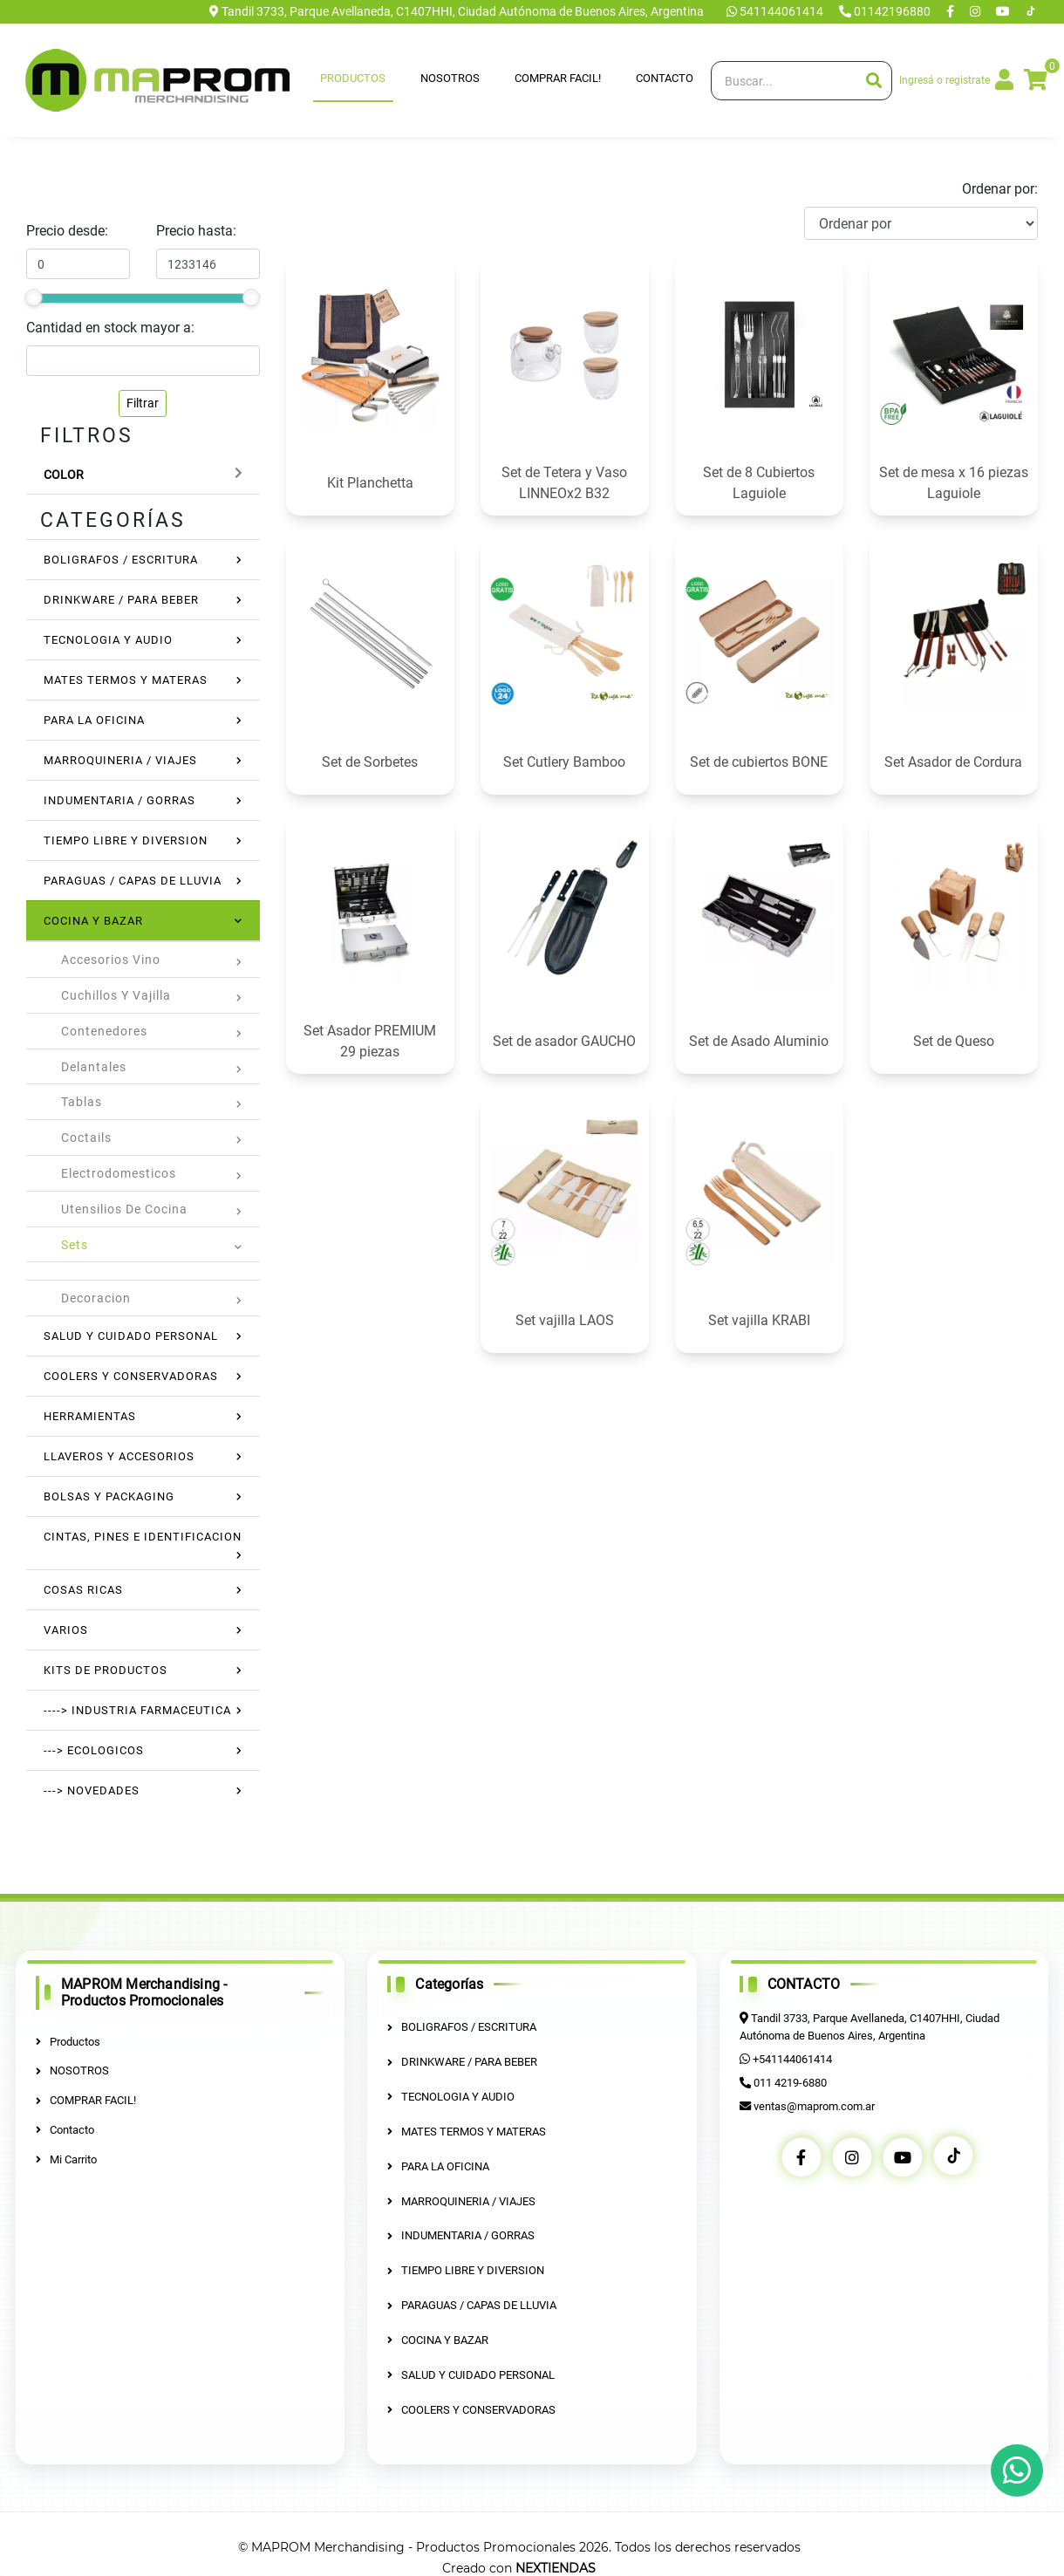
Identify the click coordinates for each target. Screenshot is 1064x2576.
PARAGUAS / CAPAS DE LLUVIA (133, 880)
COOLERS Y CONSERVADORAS (131, 1376)
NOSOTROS (450, 78)
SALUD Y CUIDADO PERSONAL (131, 1336)
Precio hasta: (196, 230)
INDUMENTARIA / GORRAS (119, 800)
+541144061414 (791, 2058)
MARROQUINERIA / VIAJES (120, 760)
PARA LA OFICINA (94, 720)
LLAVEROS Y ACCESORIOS (119, 1456)
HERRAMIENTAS (90, 1416)
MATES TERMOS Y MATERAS (126, 680)
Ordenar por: (1000, 189)
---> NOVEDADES (92, 1790)
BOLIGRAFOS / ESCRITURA (121, 559)
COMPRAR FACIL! (558, 78)
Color (64, 475)
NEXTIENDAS (555, 2565)
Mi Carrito (66, 2158)
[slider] (33, 297)
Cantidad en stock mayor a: (110, 327)
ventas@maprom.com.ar (814, 2104)
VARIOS (66, 1629)
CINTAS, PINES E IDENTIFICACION (143, 1536)
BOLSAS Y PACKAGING (109, 1496)
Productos (352, 78)
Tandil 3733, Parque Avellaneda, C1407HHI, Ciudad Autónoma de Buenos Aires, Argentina (456, 11)
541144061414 (776, 11)
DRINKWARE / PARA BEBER (121, 599)
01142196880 (886, 11)
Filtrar (142, 403)
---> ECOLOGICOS (94, 1750)
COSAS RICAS (83, 1589)
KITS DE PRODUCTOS (105, 1670)
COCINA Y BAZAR (93, 920)
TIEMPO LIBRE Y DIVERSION (126, 840)
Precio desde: (67, 230)
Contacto (664, 78)
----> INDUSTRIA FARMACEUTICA (137, 1710)
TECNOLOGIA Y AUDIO (108, 639)
